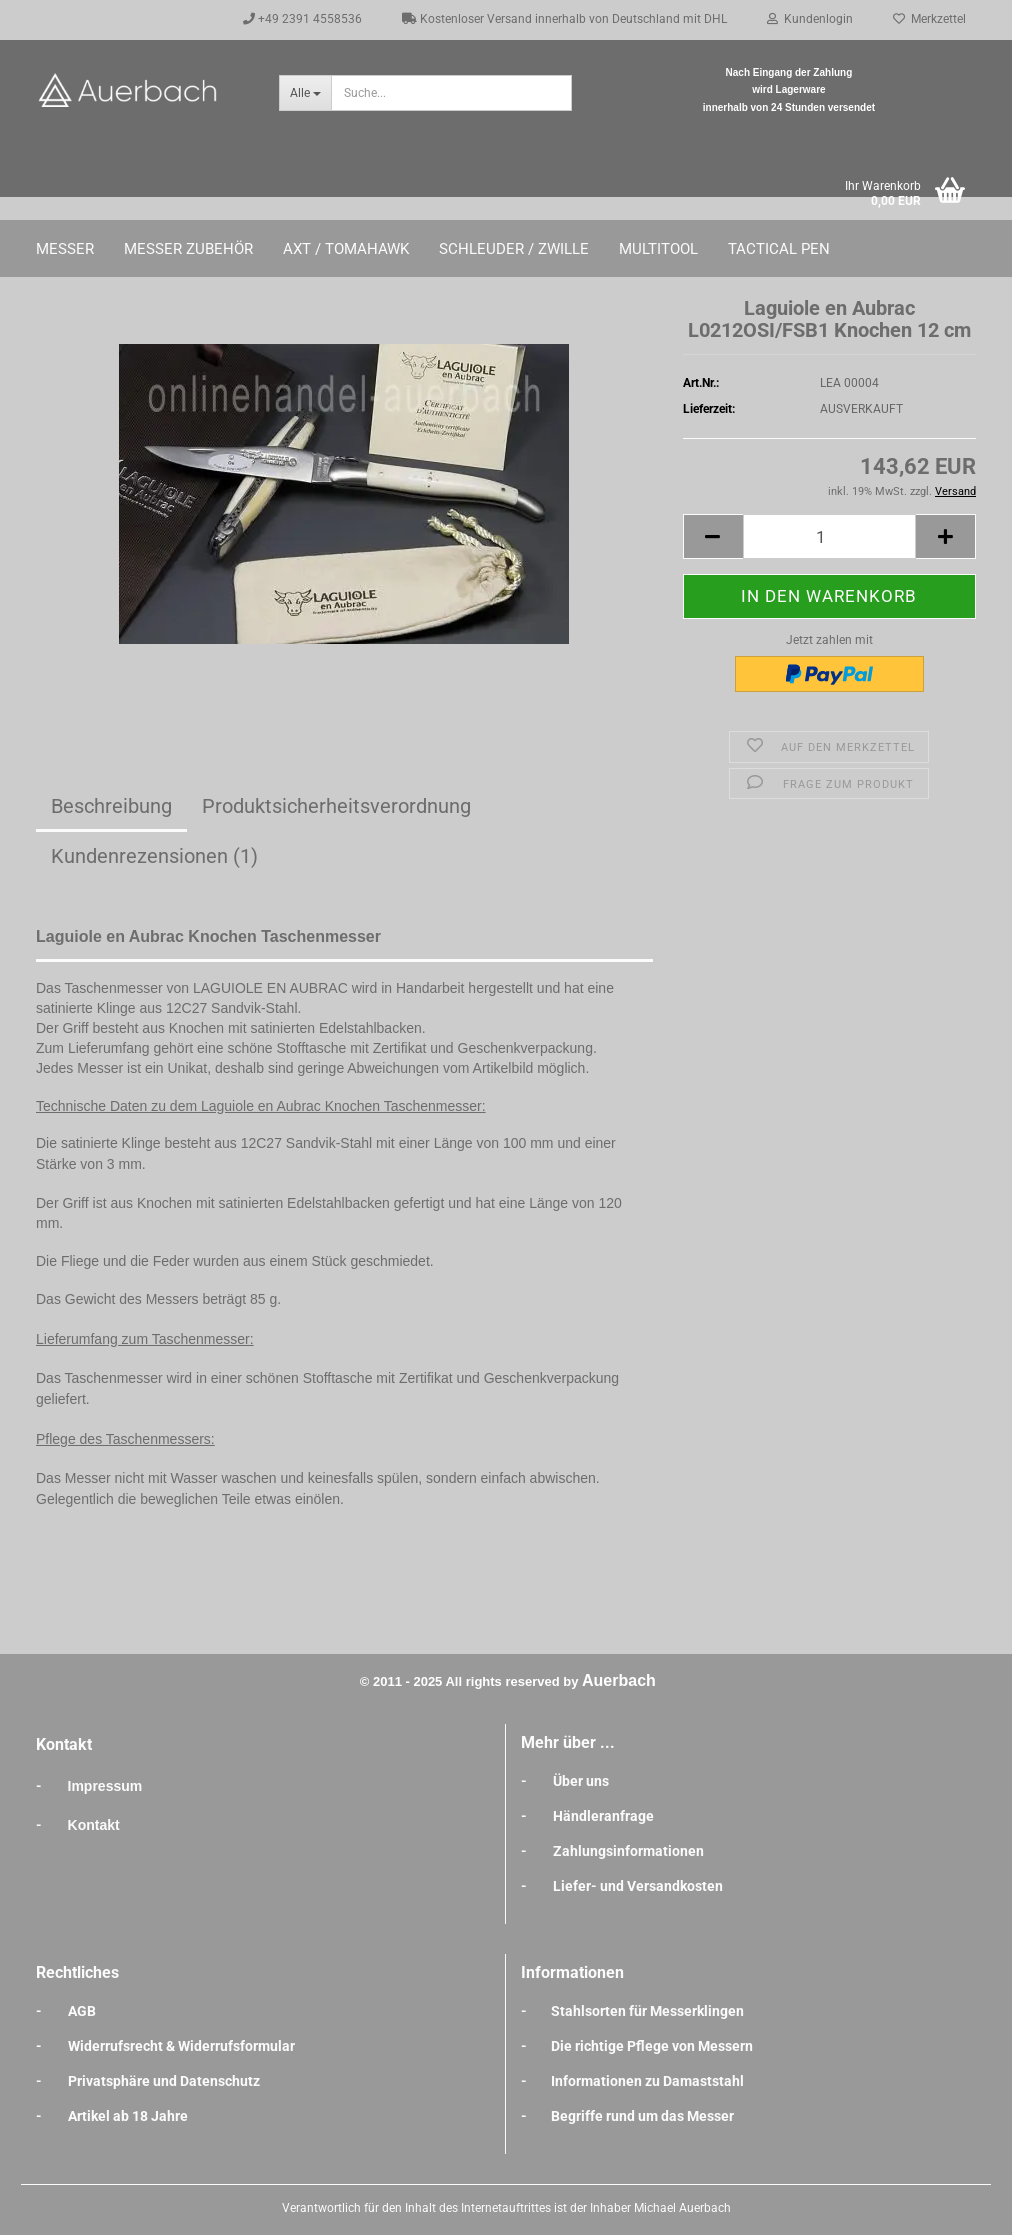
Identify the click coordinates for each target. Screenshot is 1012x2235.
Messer (65, 249)
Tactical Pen (779, 249)
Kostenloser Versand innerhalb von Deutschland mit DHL (564, 19)
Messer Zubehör (188, 249)
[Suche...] (305, 93)
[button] (713, 536)
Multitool (658, 249)
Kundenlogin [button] (810, 19)
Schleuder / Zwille (514, 249)
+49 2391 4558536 (302, 19)
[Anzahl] (829, 536)
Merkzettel (929, 19)
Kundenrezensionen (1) (154, 856)
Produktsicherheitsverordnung (336, 806)
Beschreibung (111, 806)
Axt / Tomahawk (346, 249)
